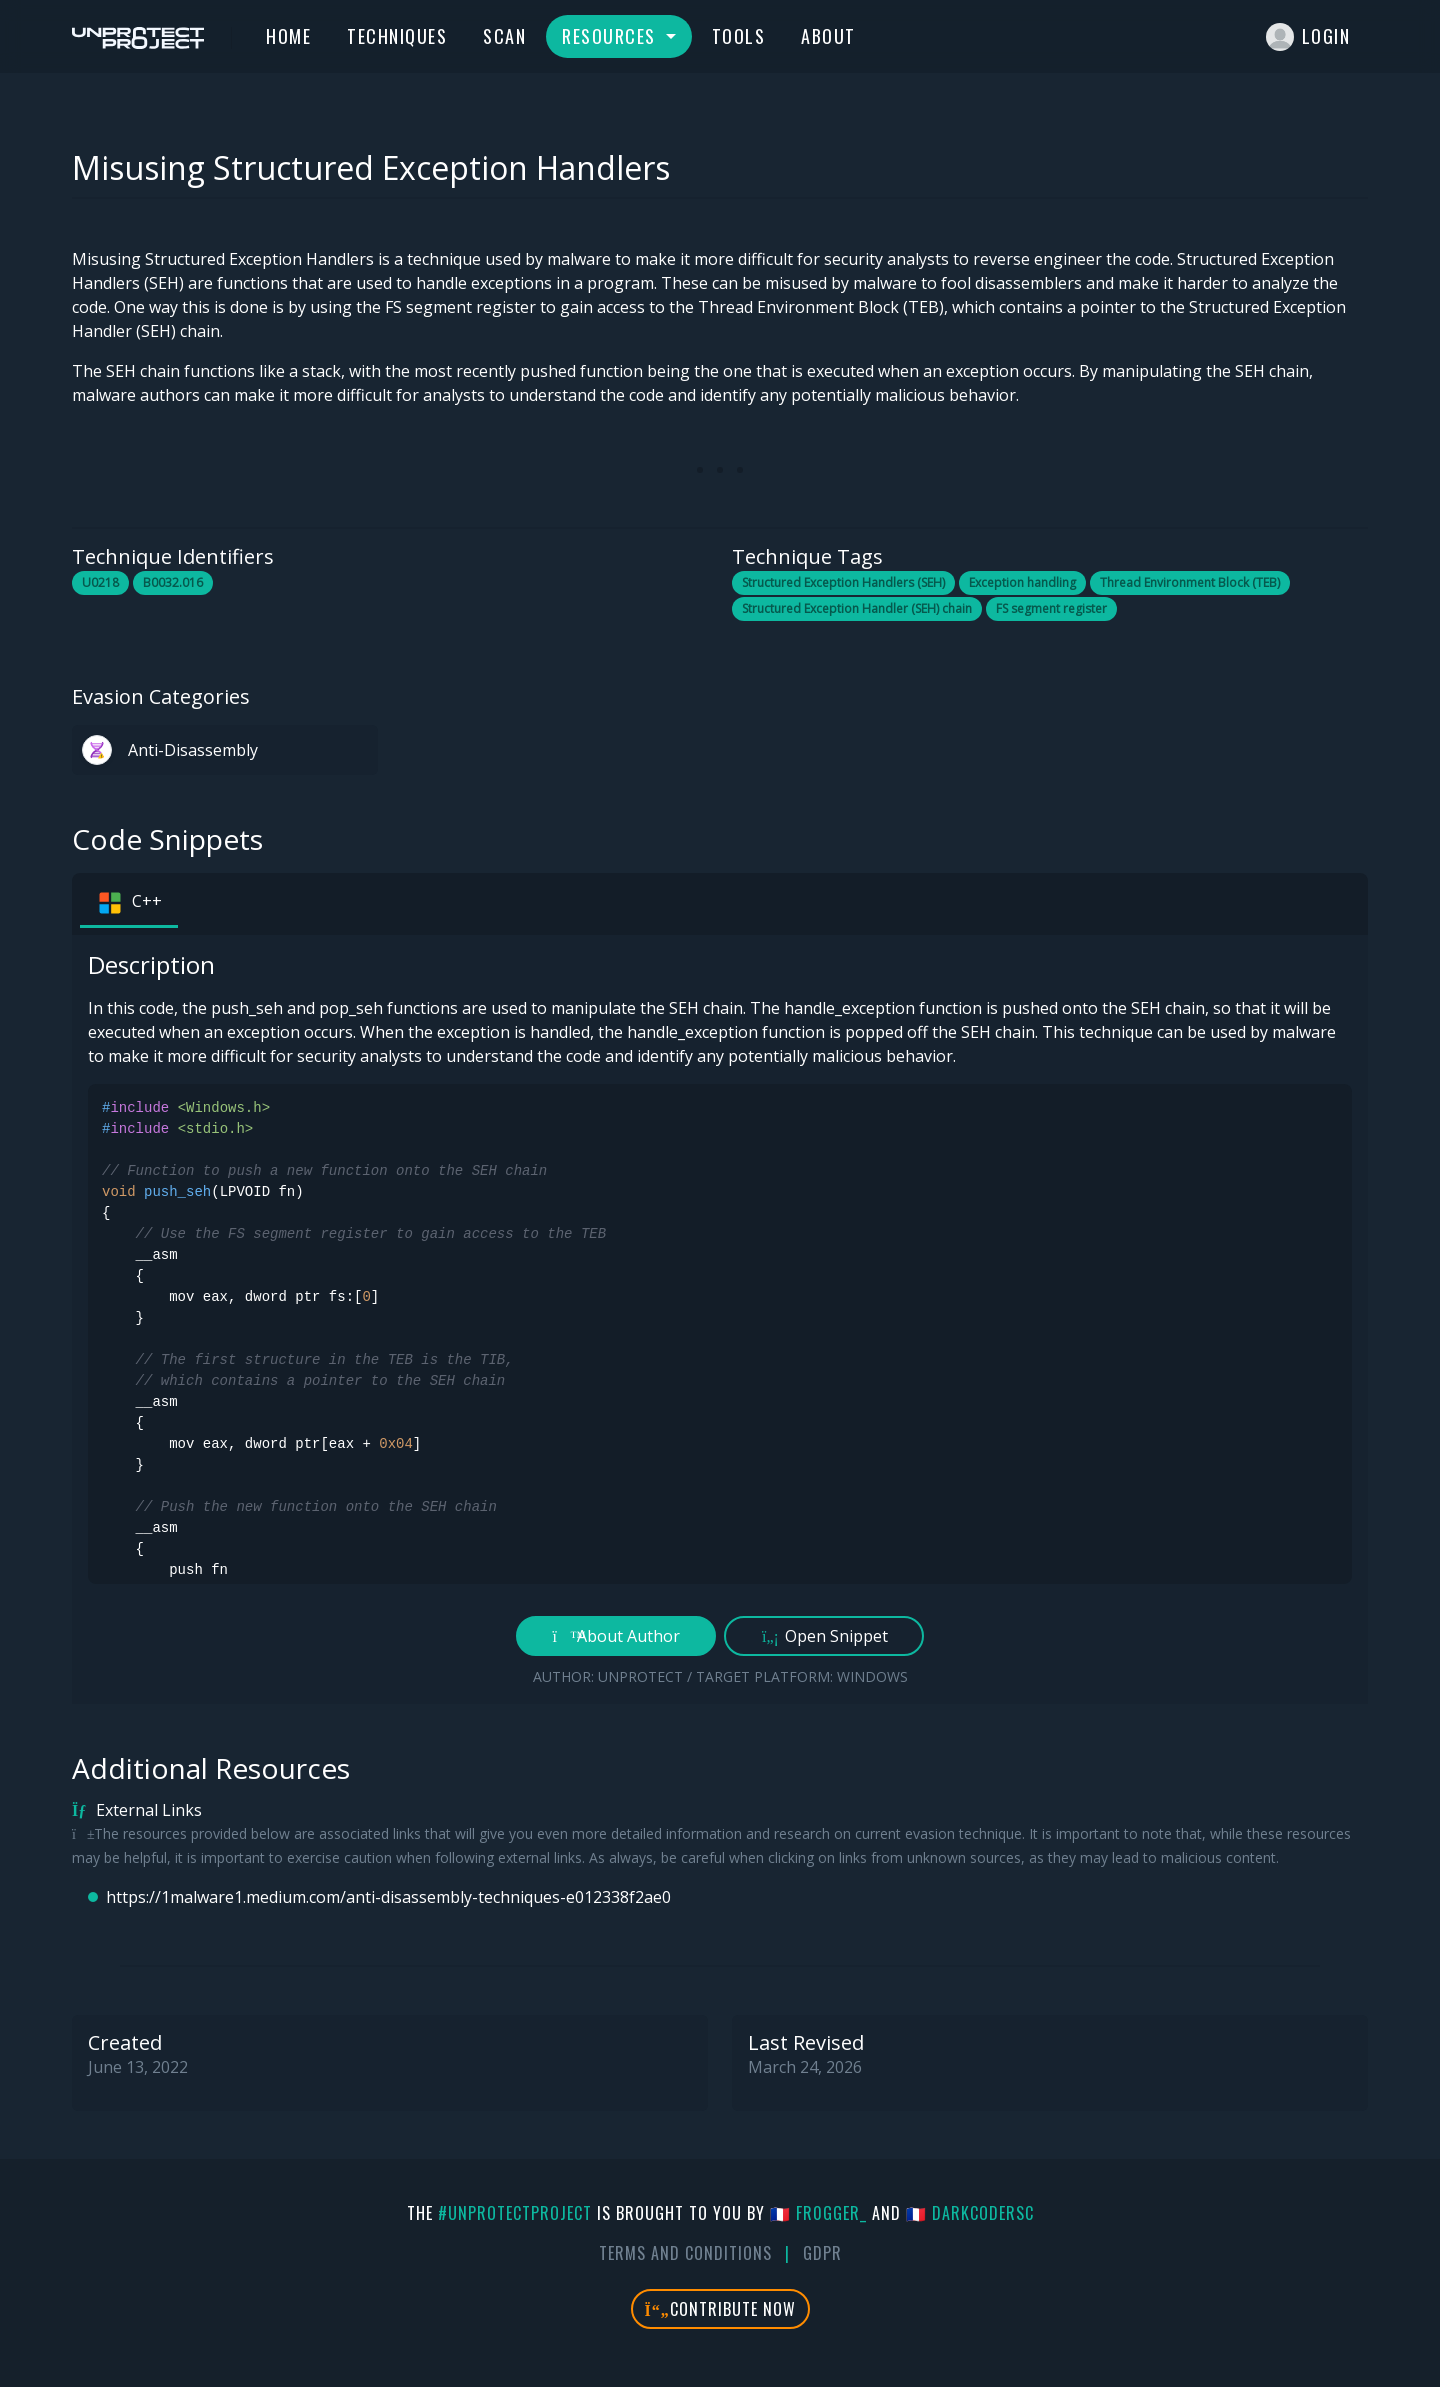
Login (1308, 37)
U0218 (100, 582)
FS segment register (1051, 608)
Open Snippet (824, 1636)
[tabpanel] (720, 1319)
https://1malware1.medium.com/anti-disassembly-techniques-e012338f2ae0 (388, 1897)
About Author (616, 1636)
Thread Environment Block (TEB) (1190, 582)
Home (288, 36)
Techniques (397, 36)
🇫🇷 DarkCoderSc (970, 2213)
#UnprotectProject (515, 2213)
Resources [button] (611, 36)
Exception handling (1022, 582)
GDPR (822, 2253)
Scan (504, 36)
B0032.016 (173, 582)
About (828, 36)
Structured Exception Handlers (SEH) (843, 582)
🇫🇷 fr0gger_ (818, 2213)
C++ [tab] (129, 903)
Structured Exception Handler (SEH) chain (857, 608)
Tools (739, 36)
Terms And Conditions (685, 2253)
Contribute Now (720, 2309)
